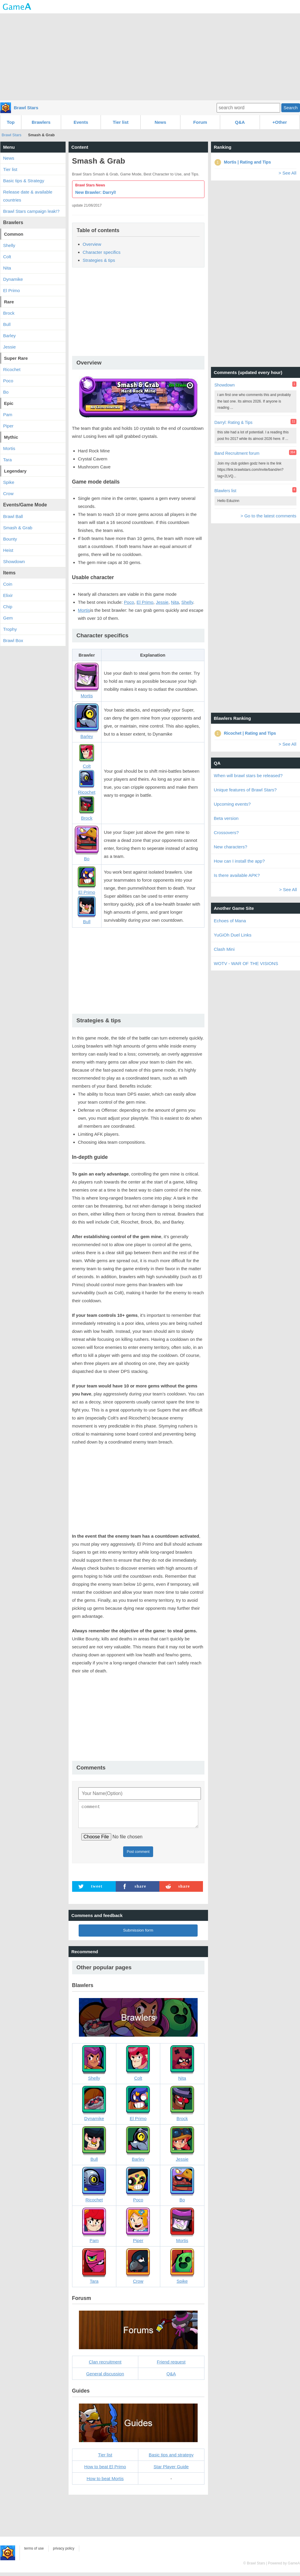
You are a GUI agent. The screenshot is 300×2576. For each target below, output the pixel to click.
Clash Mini (224, 949)
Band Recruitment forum (237, 453)
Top (11, 122)
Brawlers (41, 122)
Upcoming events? (232, 804)
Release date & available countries (28, 195)
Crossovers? (226, 832)
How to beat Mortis (105, 2482)
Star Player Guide (171, 2470)
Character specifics (102, 252)
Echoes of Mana (230, 920)
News (160, 122)
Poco (129, 602)
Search (290, 107)
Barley (9, 335)
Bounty (10, 538)
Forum (200, 122)
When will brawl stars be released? (248, 775)
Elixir (8, 595)
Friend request (171, 2365)
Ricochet (11, 369)
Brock (9, 313)
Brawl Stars (26, 107)
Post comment (138, 1855)
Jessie (162, 602)
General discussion (105, 2377)
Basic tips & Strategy (23, 180)
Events (81, 122)
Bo (6, 392)
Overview (92, 244)
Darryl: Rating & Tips (234, 422)
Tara (7, 459)
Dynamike (13, 279)
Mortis (84, 610)
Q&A (240, 122)
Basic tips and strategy (171, 2458)
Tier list (120, 122)
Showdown (14, 561)
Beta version (226, 818)
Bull (7, 324)
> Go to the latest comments (268, 515)
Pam (7, 414)
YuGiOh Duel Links (233, 934)
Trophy (10, 629)
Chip (7, 606)
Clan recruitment (105, 2365)
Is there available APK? (237, 875)
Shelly (187, 602)
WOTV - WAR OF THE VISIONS (246, 963)
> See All (287, 172)
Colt (7, 256)
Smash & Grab (17, 527)
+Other (279, 122)
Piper (8, 425)
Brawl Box (13, 640)
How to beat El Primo (105, 2470)
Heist (8, 550)
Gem (8, 617)
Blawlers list (225, 490)
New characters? (230, 846)
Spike (9, 482)
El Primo (144, 602)
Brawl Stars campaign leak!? (31, 211)
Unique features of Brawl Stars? (245, 789)
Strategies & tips (99, 260)
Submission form (138, 1934)
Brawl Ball (13, 516)
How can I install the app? (239, 861)
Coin (7, 584)
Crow (8, 493)
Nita (175, 602)
